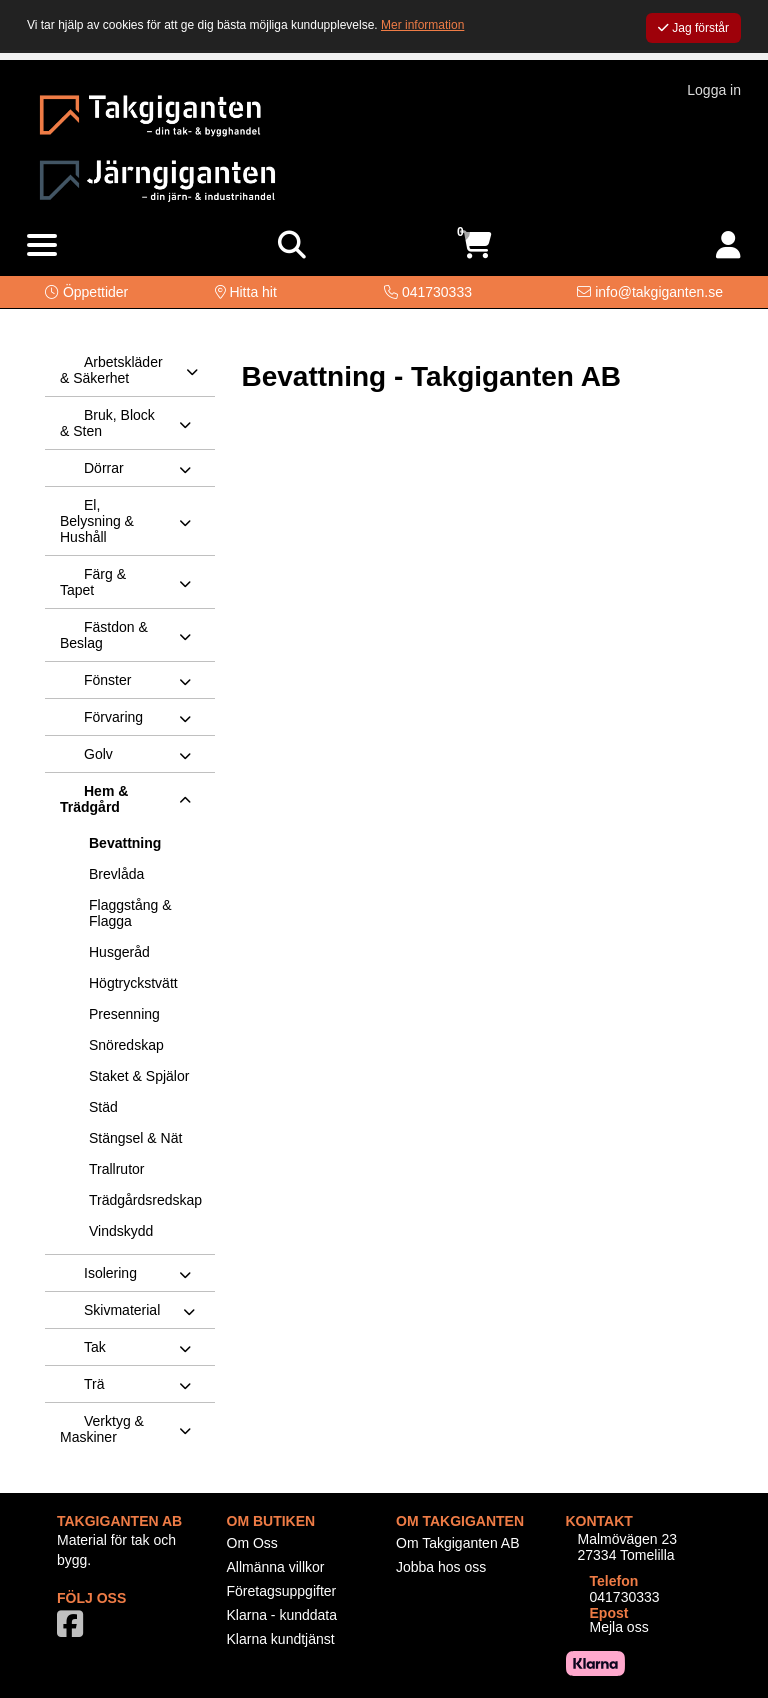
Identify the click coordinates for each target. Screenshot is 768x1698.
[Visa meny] (42, 246)
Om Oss (252, 1543)
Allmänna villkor (276, 1567)
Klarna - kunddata (282, 1615)
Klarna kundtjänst (281, 1639)
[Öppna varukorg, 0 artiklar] (476, 245)
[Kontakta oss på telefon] (428, 292)
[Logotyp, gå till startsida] (150, 113)
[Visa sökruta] (292, 245)
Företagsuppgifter (282, 1591)
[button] (86, 292)
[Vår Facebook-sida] (74, 1630)
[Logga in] (728, 245)
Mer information (422, 25)
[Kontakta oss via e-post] (650, 292)
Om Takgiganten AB (457, 1543)
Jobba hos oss (441, 1567)
